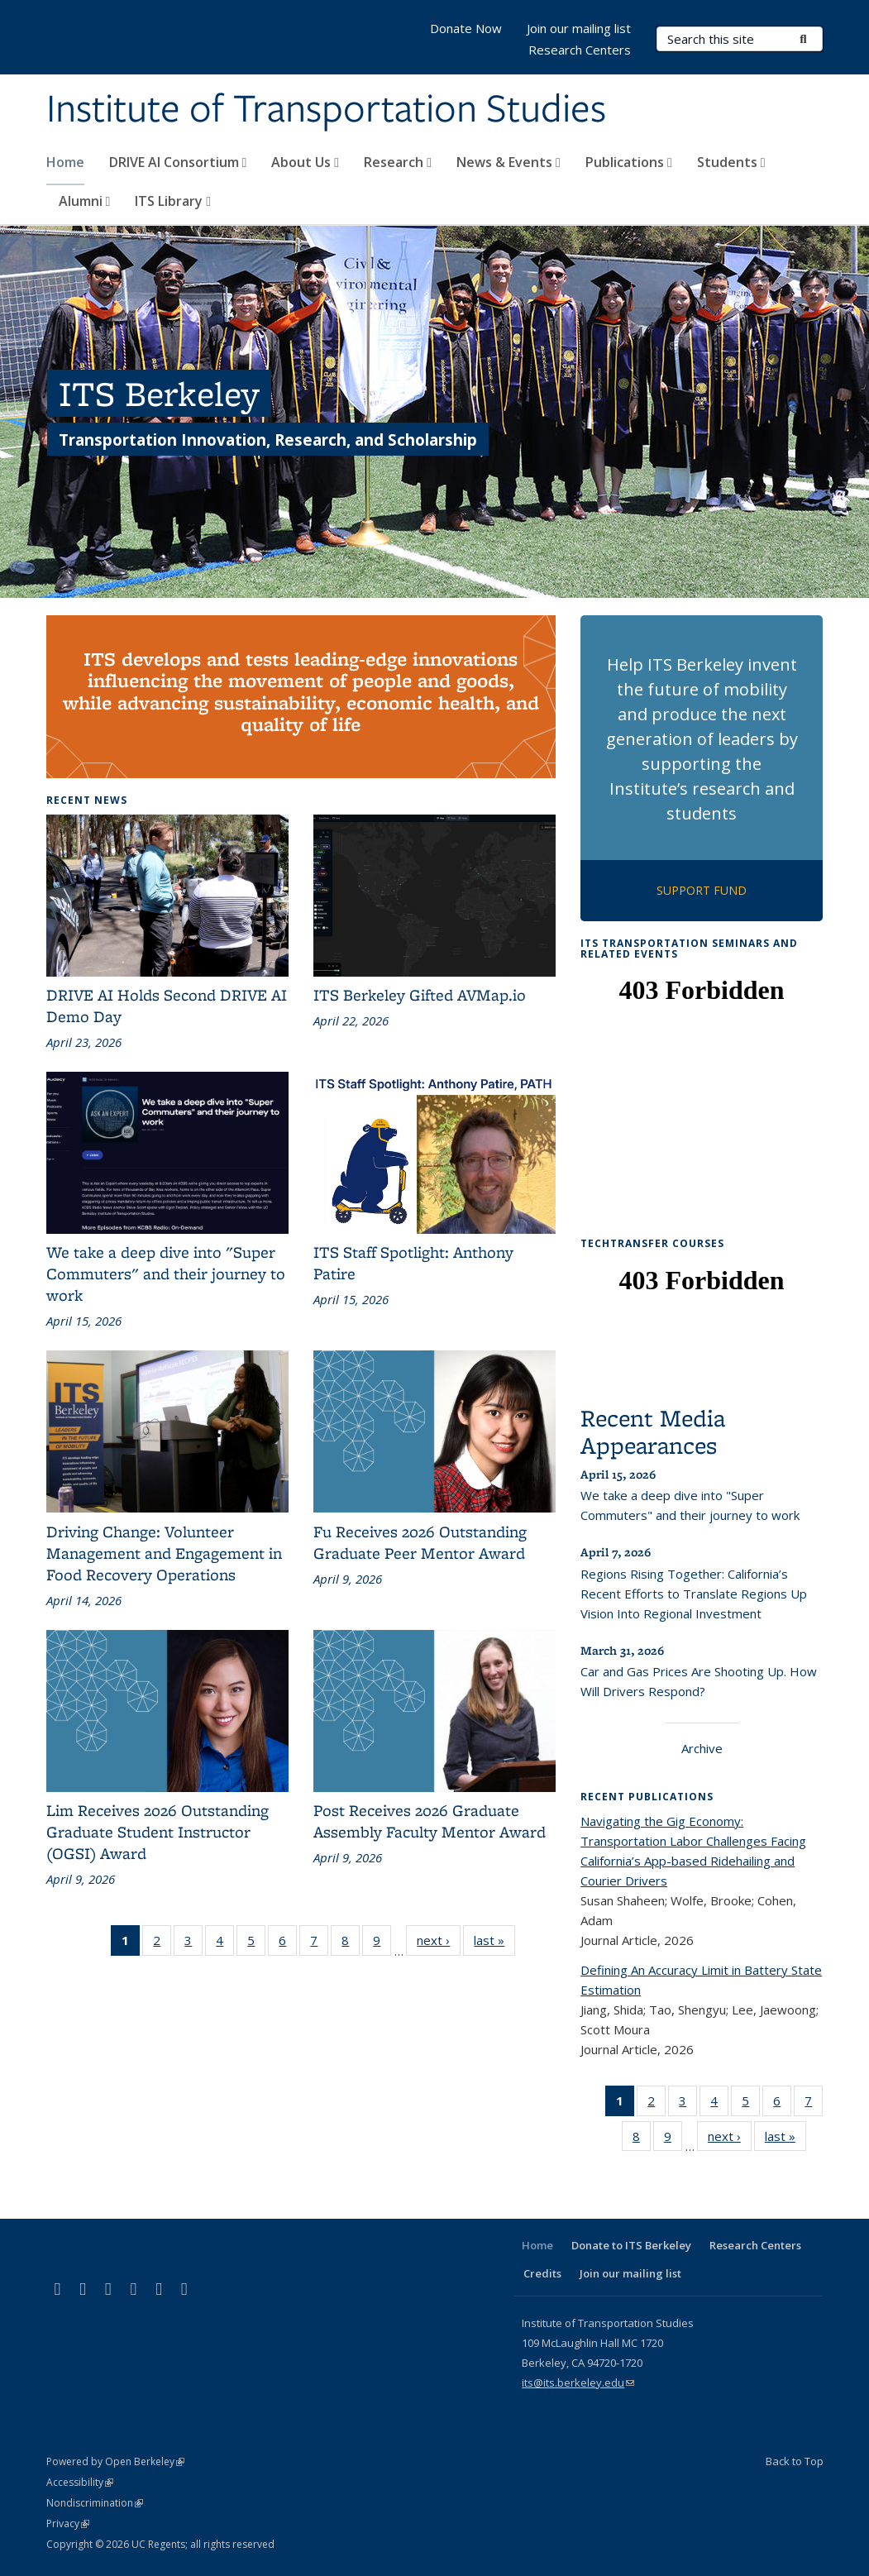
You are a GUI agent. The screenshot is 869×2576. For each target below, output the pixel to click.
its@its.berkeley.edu (578, 2382)
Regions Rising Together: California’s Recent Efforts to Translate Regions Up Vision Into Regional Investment (693, 1593)
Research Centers (579, 49)
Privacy (67, 2523)
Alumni (85, 201)
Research (398, 162)
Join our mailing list (579, 28)
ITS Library (173, 201)
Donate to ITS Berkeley (631, 2245)
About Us (305, 162)
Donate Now (466, 28)
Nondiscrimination (94, 2503)
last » (494, 1943)
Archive (702, 1748)
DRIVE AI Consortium (178, 162)
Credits (542, 2273)
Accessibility (79, 2482)
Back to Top (795, 2461)
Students (731, 162)
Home (65, 162)
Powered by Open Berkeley (115, 2461)
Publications (628, 162)
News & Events (508, 162)
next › (439, 1943)
